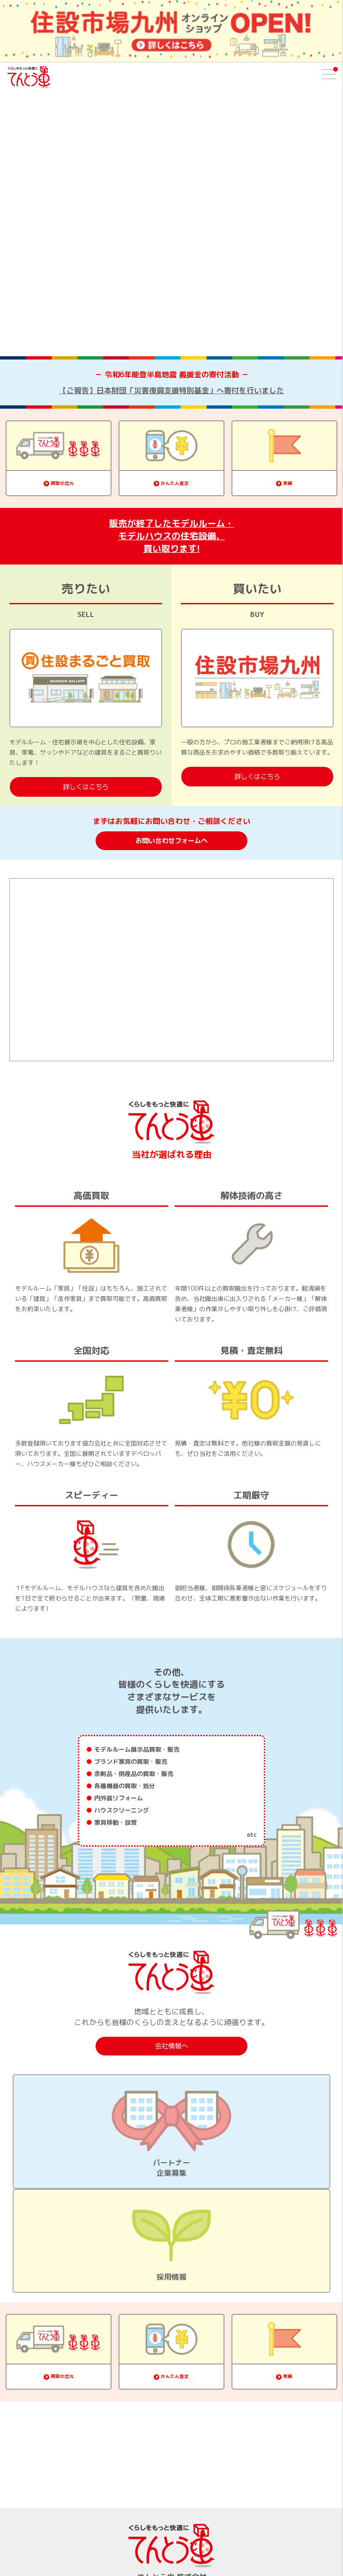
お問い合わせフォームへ (171, 840)
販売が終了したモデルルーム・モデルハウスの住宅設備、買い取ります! (171, 536)
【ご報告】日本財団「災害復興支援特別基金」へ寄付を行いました (171, 390)
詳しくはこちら (86, 787)
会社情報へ (171, 2046)
